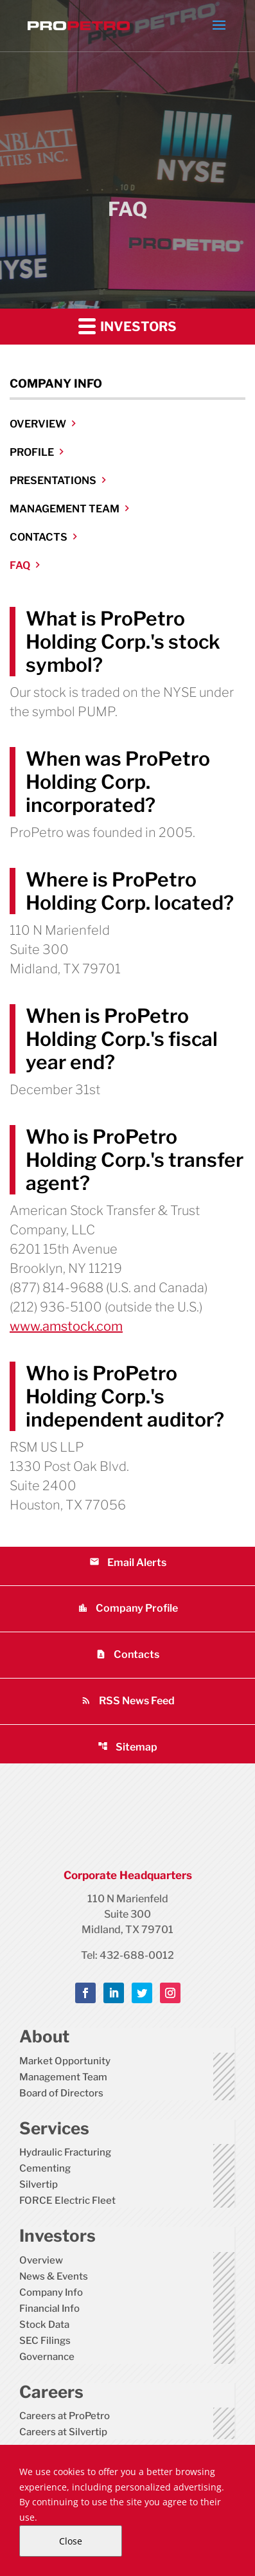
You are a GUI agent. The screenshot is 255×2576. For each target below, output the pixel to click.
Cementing (45, 2168)
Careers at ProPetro (64, 2416)
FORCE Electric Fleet (67, 2200)
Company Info (51, 2292)
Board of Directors (61, 2093)
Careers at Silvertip (63, 2432)
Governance (47, 2357)
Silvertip (38, 2184)
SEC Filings (45, 2340)
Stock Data (44, 2324)
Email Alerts (127, 1562)
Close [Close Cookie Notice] (70, 2541)
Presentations (53, 480)
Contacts (38, 537)
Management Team (64, 509)
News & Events (53, 2276)
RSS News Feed (128, 1701)
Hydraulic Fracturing (65, 2152)
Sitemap (127, 1747)
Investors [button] (127, 325)
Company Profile (128, 1608)
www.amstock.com (66, 1326)
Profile (32, 452)
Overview (38, 424)
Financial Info (49, 2308)
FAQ (20, 565)
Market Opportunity (64, 2061)
